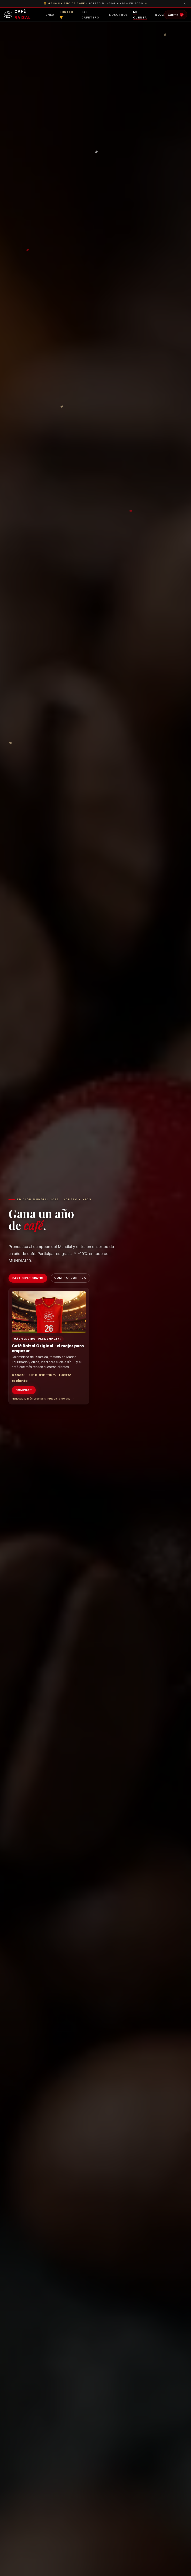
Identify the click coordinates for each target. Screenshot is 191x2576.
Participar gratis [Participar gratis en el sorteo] (37, 1276)
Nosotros (116, 14)
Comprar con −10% (95, 1276)
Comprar (30, 1392)
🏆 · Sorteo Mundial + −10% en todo (95, 4)
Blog (155, 14)
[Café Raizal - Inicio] (26, 14)
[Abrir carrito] (171, 14)
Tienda (50, 14)
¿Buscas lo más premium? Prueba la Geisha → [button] (43, 1402)
